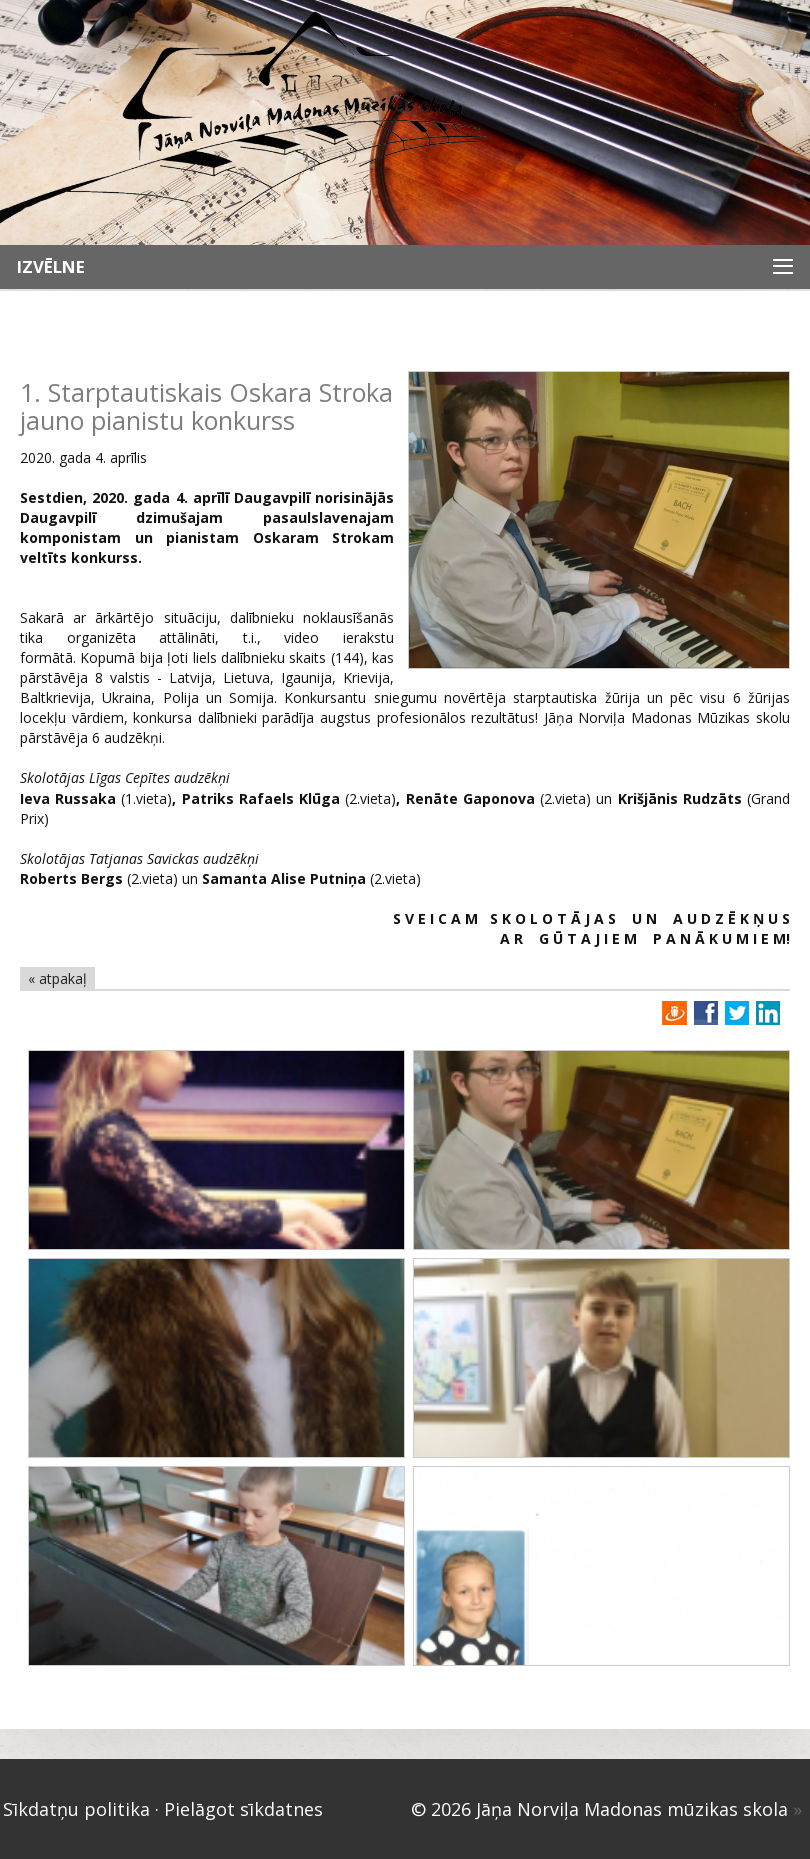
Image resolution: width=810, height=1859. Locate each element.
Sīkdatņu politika (76, 1809)
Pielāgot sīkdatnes (243, 1809)
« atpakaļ (57, 978)
